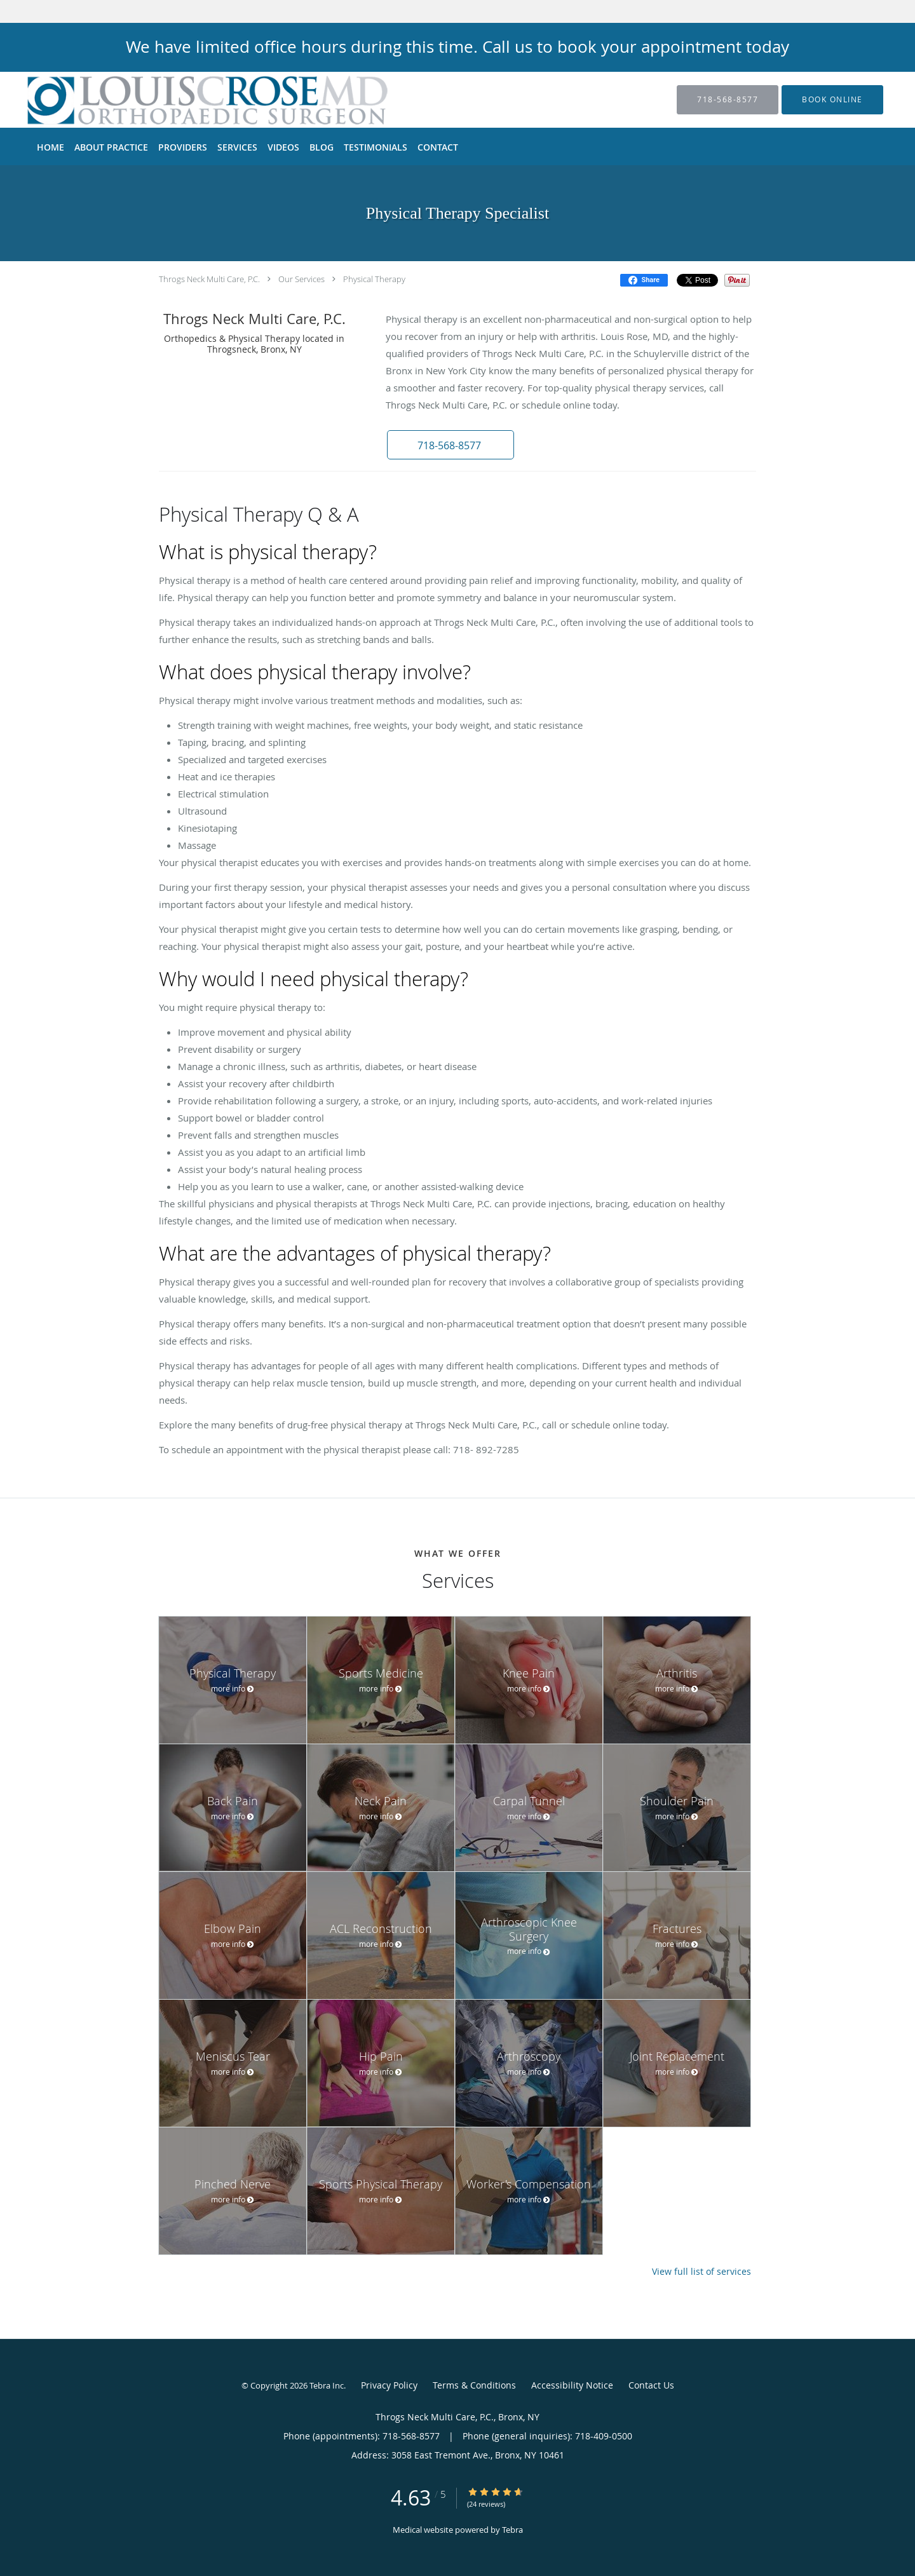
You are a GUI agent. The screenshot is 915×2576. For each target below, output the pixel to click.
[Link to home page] (187, 100)
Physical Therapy (374, 279)
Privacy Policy (389, 2385)
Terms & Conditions (474, 2385)
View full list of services (701, 2271)
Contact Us (651, 2385)
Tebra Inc (326, 2385)
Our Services (301, 279)
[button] (832, 99)
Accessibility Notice (572, 2385)
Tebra (512, 2529)
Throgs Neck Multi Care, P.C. (209, 279)
